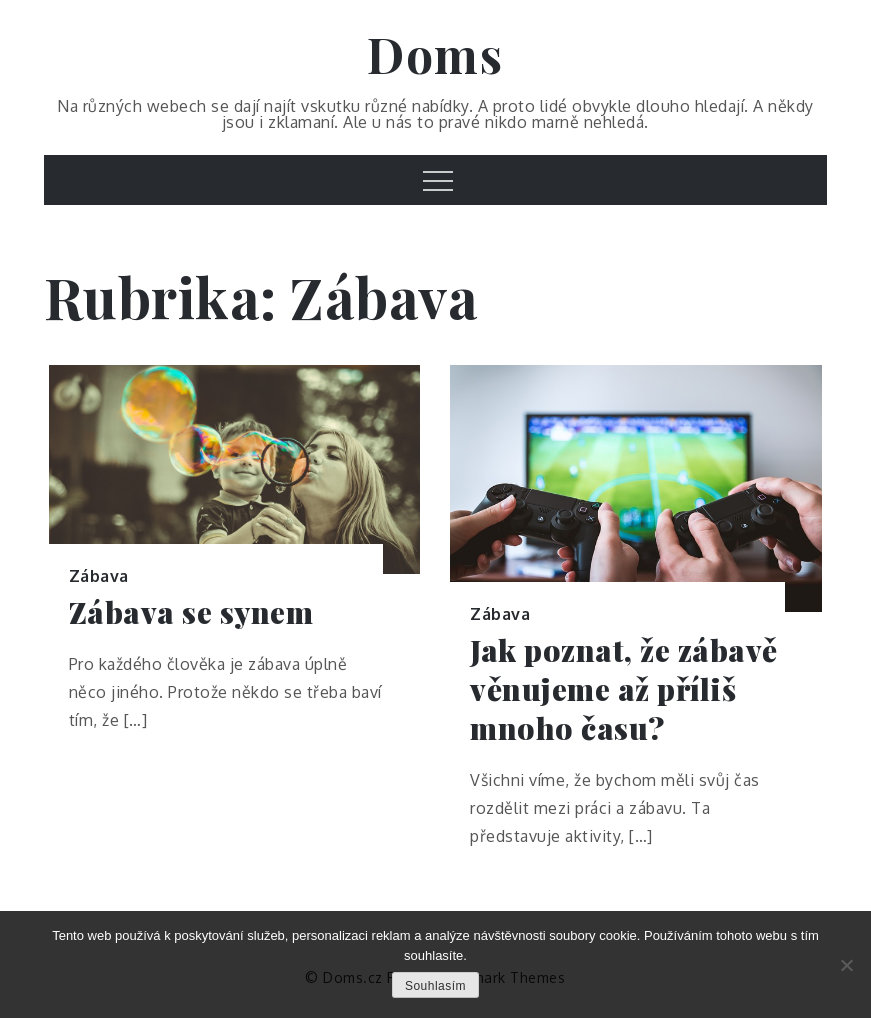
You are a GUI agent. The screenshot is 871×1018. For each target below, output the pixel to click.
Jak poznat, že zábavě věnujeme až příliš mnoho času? (624, 689)
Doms (435, 54)
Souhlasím (435, 986)
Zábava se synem (191, 612)
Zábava (99, 576)
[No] (846, 965)
